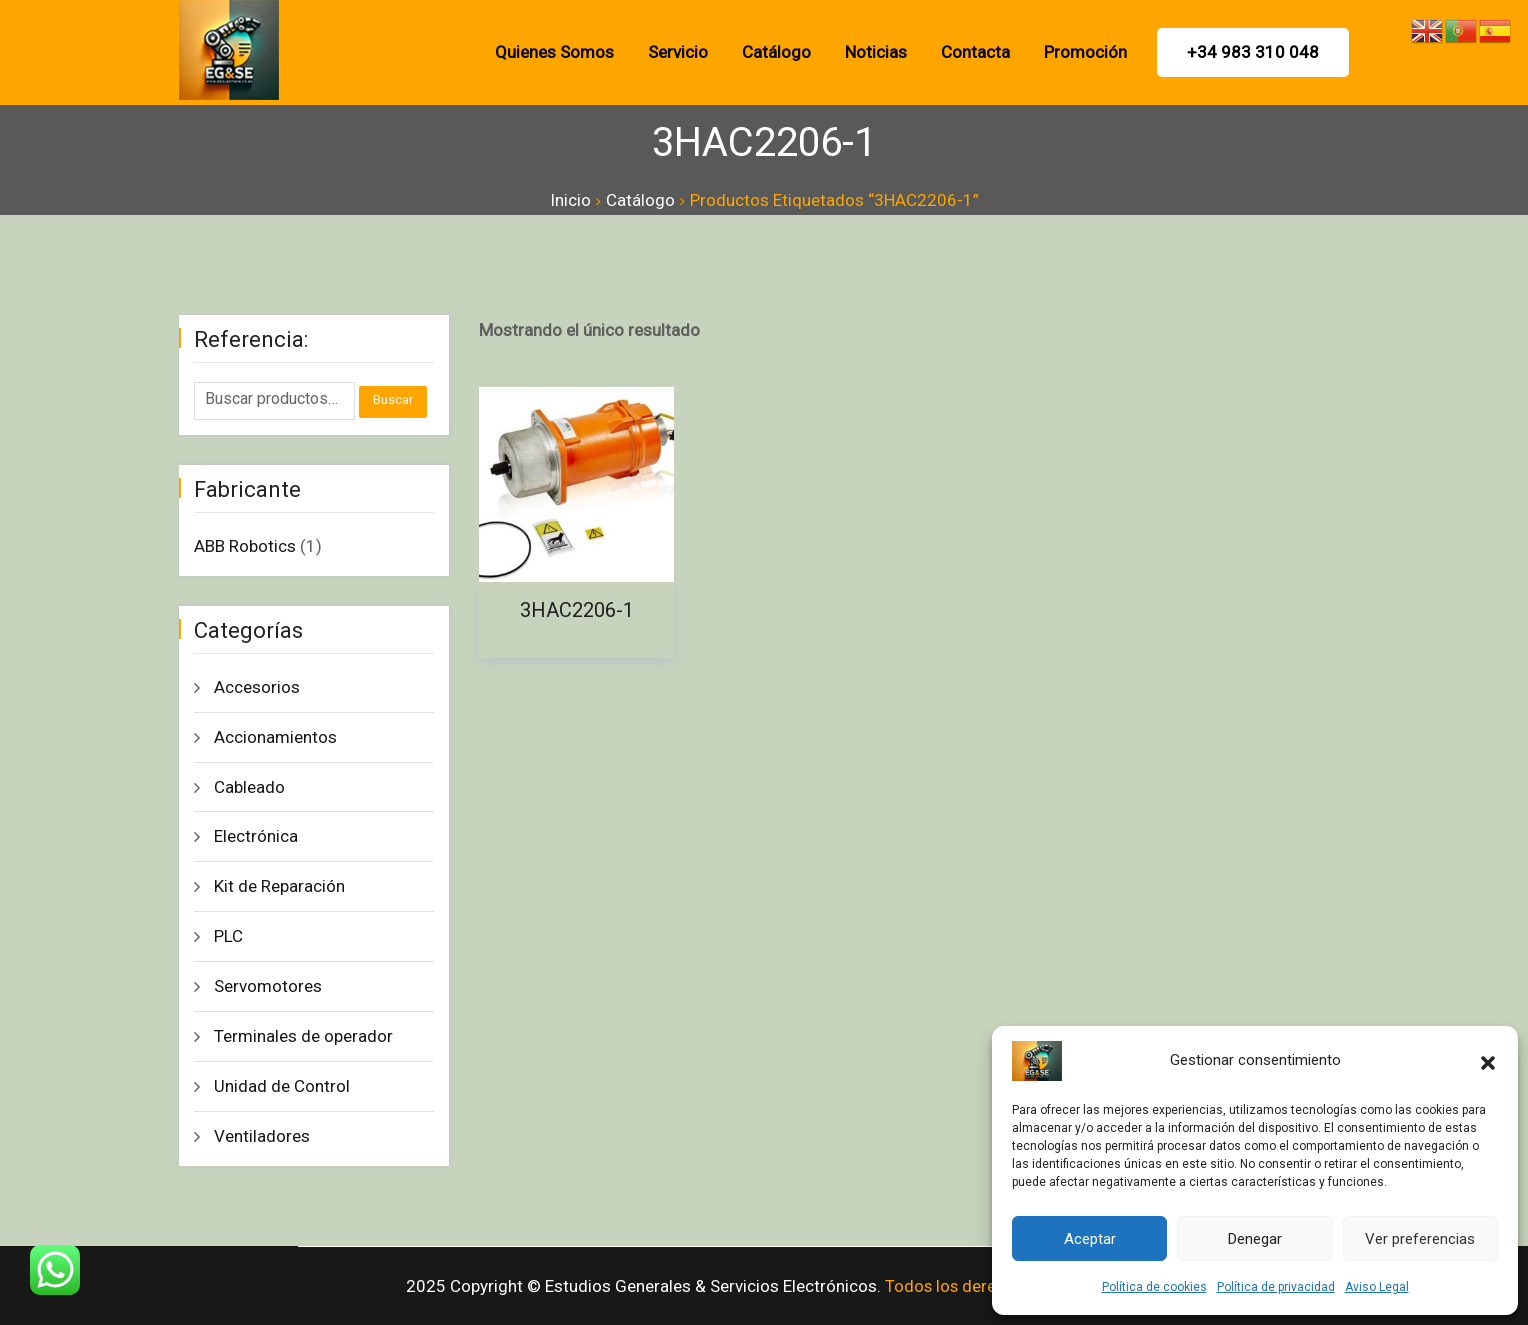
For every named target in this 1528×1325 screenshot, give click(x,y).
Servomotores (268, 986)
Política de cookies (1154, 1287)
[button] (1488, 1061)
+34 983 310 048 (1253, 52)
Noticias (876, 52)
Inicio (570, 200)
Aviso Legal (1377, 1287)
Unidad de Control (282, 1086)
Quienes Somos (554, 52)
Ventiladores (262, 1136)
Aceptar (1090, 1239)
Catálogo (776, 52)
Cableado (249, 787)
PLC (228, 936)
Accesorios (257, 687)
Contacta (975, 52)
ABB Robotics (245, 546)
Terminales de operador (303, 1036)
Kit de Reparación (279, 886)
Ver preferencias (1420, 1239)
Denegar (1255, 1239)
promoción (1085, 52)
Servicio (678, 52)
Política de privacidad (1276, 1287)
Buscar (393, 399)
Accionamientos (275, 737)
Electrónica (256, 836)
